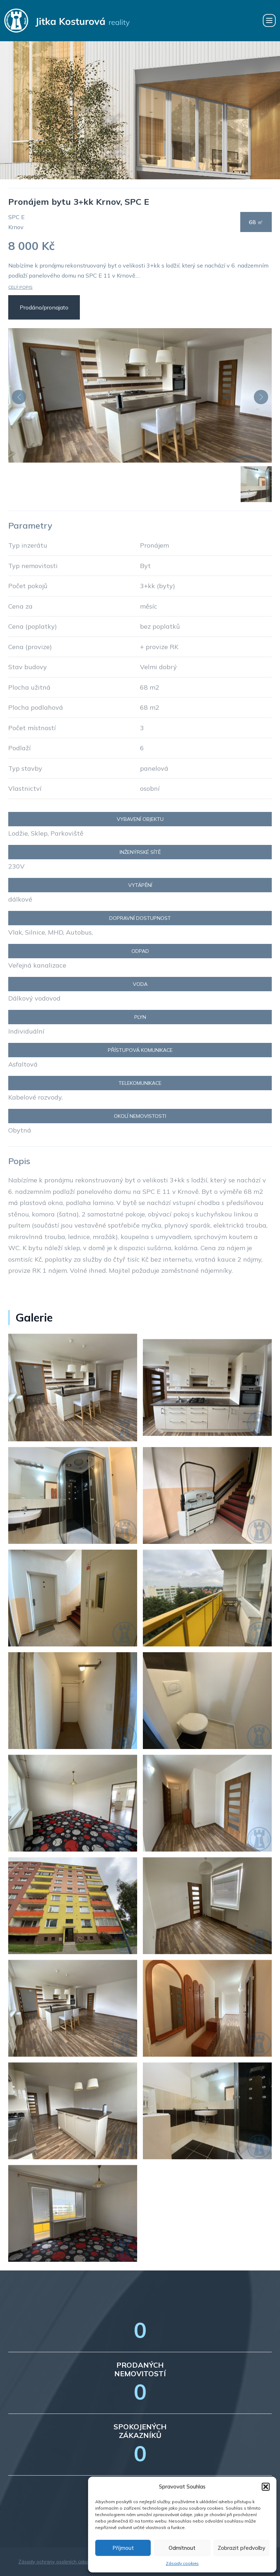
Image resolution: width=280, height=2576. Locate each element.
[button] (265, 2486)
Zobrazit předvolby (241, 2547)
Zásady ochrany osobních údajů (54, 2561)
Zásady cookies (182, 2563)
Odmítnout (182, 2547)
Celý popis (20, 287)
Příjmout (123, 2547)
